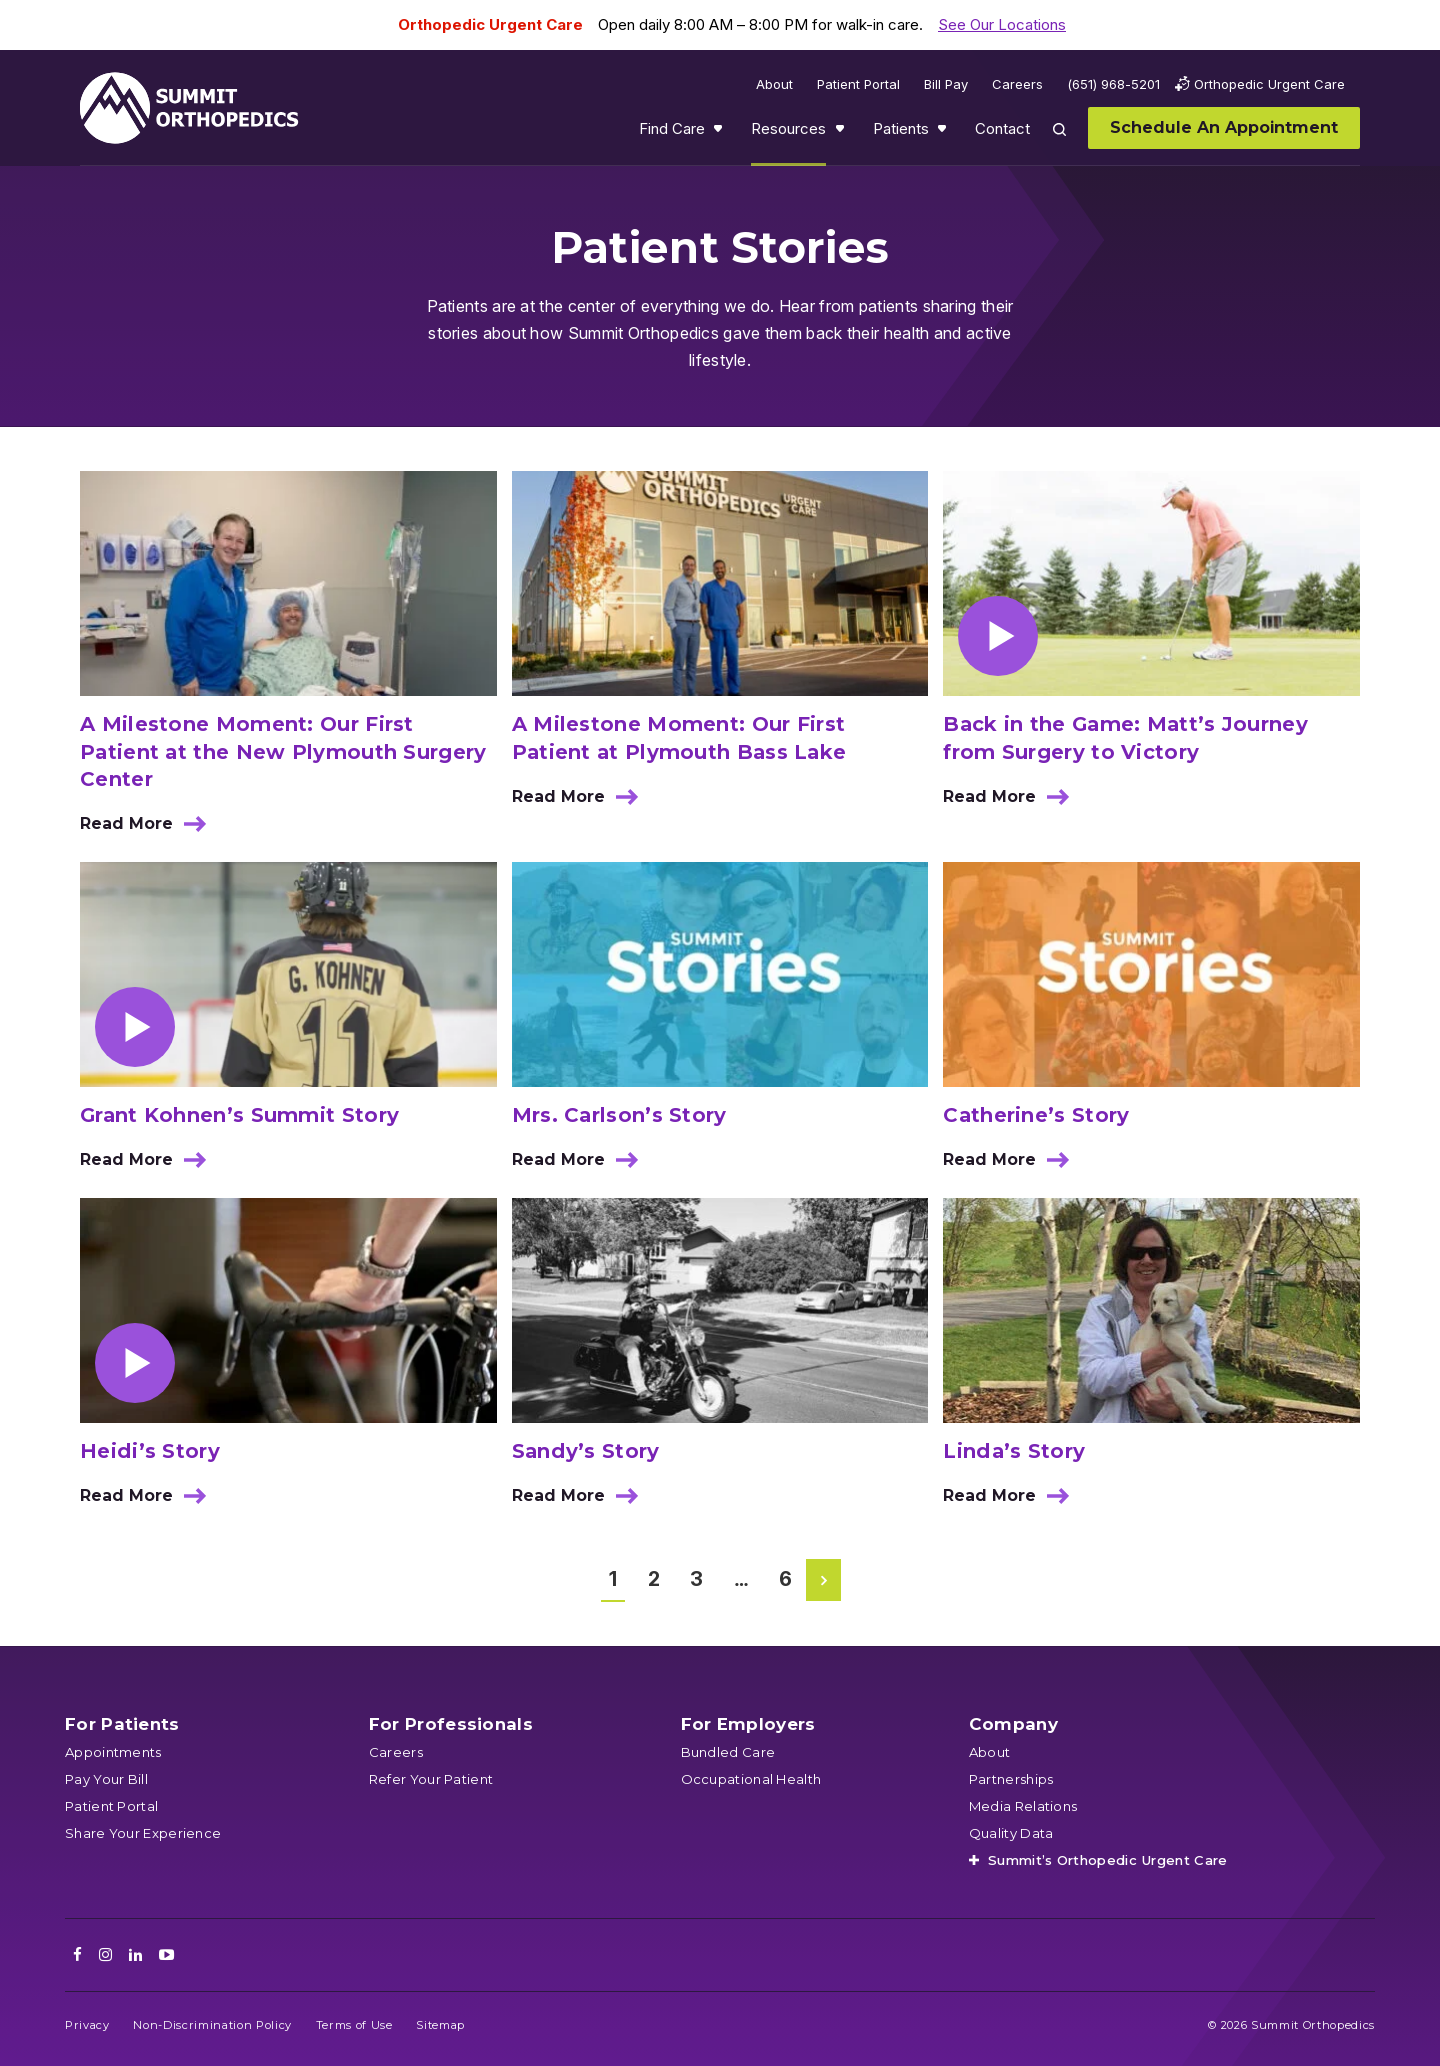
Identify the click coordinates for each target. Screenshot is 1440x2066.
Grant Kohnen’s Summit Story (239, 1115)
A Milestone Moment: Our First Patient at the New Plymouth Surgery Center (283, 751)
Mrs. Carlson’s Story (619, 1115)
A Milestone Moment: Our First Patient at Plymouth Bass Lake (679, 738)
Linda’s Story (1014, 1451)
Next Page (825, 1580)
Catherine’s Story (1036, 1115)
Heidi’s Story (150, 1451)
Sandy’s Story (586, 1451)
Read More (149, 830)
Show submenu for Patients (944, 133)
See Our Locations (1002, 24)
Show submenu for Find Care (720, 133)
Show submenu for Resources (842, 133)
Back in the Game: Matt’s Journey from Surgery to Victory (1125, 738)
